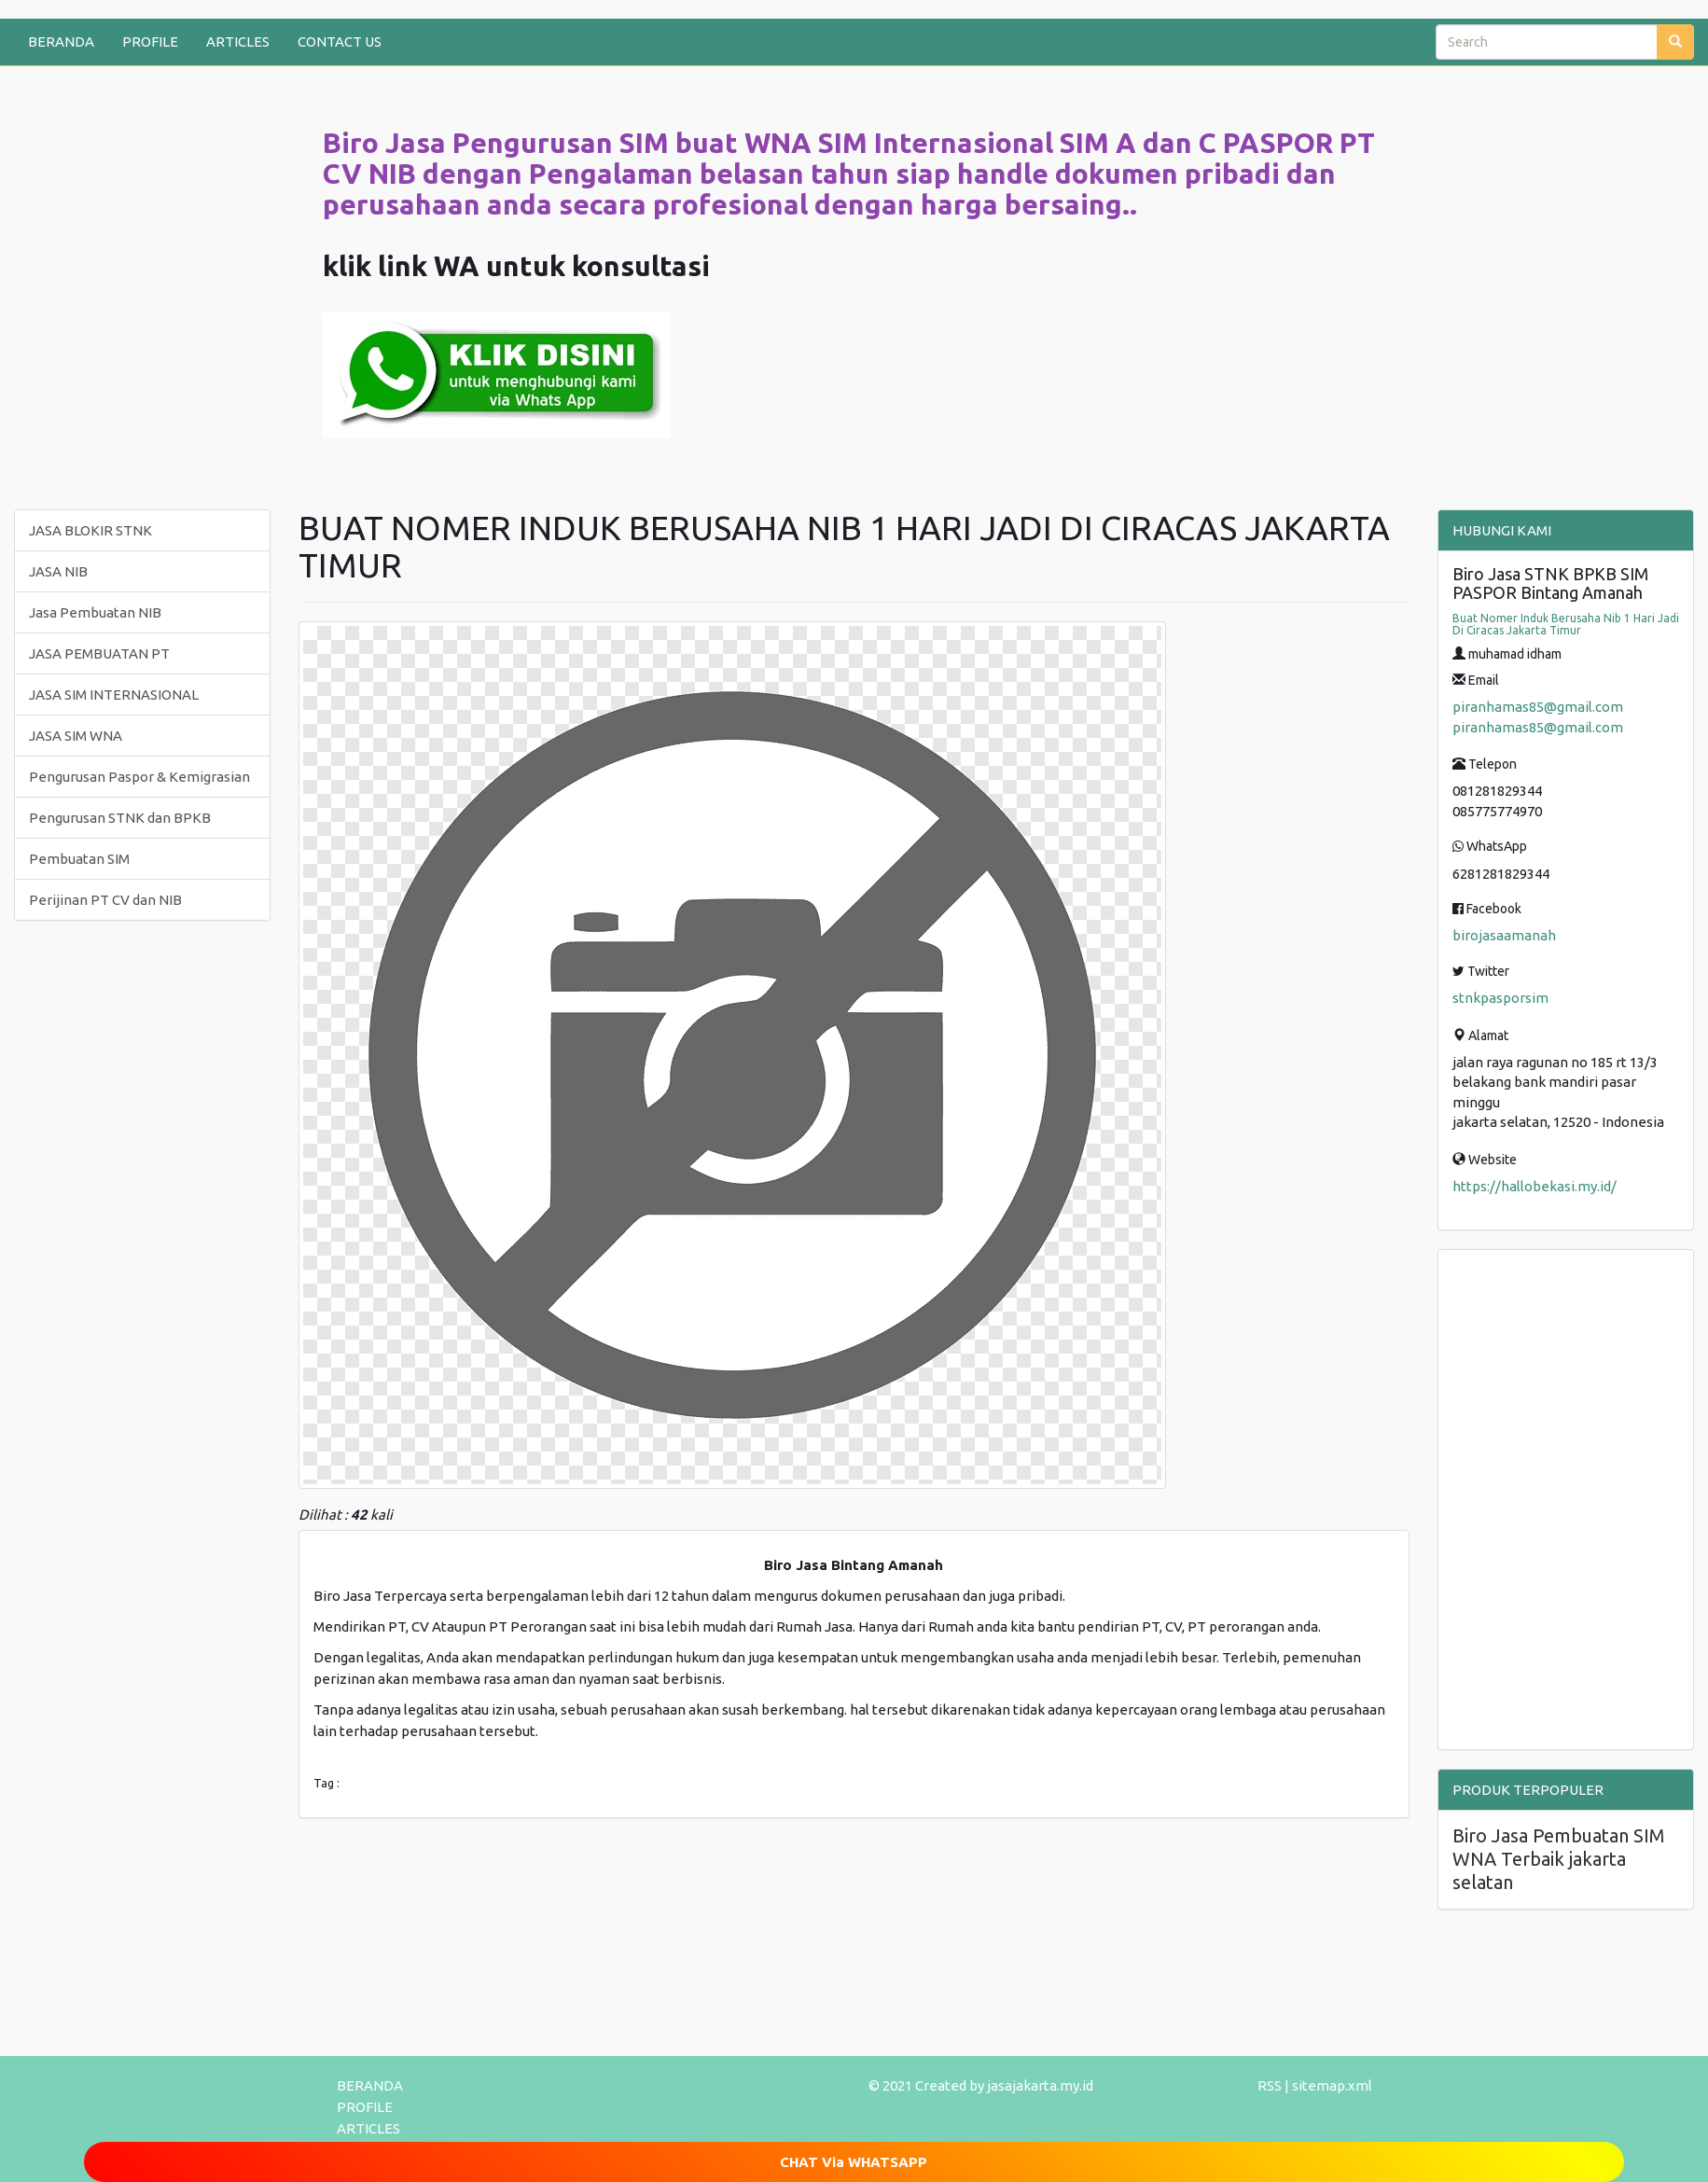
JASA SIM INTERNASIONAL (114, 694)
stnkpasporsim (1500, 998)
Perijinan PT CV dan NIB (105, 900)
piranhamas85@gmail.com (1537, 707)
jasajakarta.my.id (1040, 2085)
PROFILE (150, 41)
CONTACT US (340, 41)
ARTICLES (238, 41)
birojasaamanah (1504, 935)
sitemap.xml (1332, 2085)
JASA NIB (58, 571)
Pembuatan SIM (79, 859)
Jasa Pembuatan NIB (95, 612)
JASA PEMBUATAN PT (99, 653)
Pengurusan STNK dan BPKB (120, 818)
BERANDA (61, 41)
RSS (1269, 2085)
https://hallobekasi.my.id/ (1534, 1186)
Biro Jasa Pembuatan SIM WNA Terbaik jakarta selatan (1558, 1859)
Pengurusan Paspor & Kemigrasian (139, 777)
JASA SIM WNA (75, 736)
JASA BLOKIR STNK (90, 530)
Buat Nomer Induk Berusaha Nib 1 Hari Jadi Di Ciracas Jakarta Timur (1565, 624)
